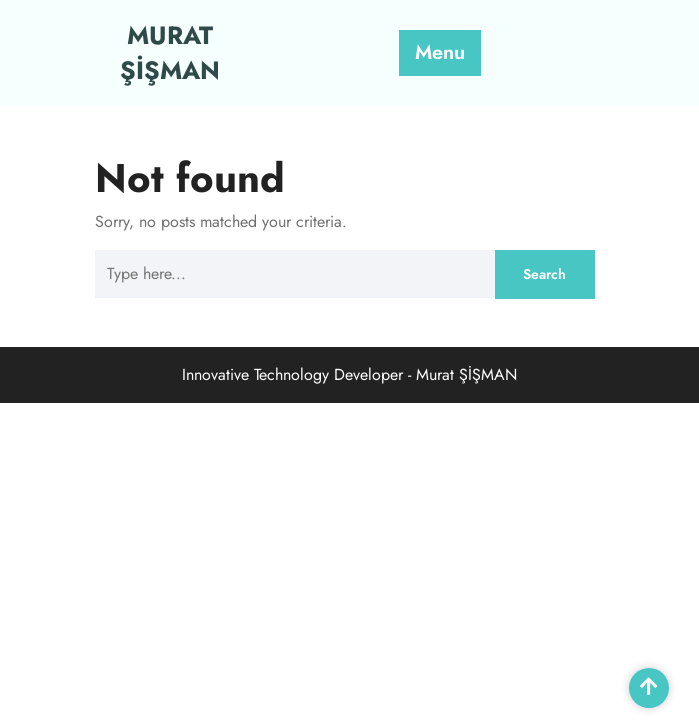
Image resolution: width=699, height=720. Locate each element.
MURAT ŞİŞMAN (170, 52)
